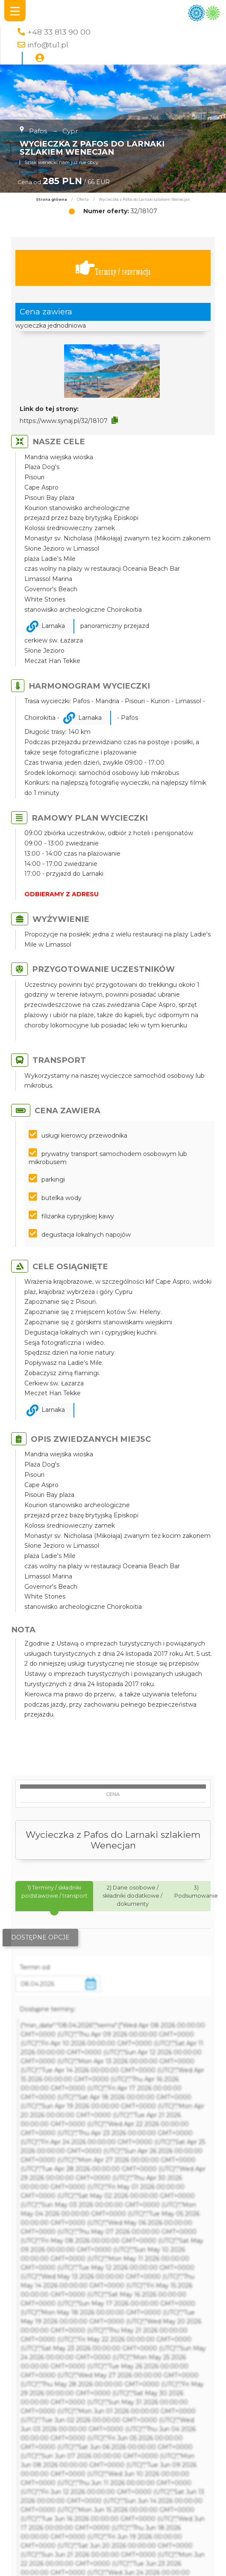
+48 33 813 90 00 (59, 31)
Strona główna (51, 199)
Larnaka (53, 626)
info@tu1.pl (47, 44)
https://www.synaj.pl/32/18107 (64, 421)
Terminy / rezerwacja (113, 268)
